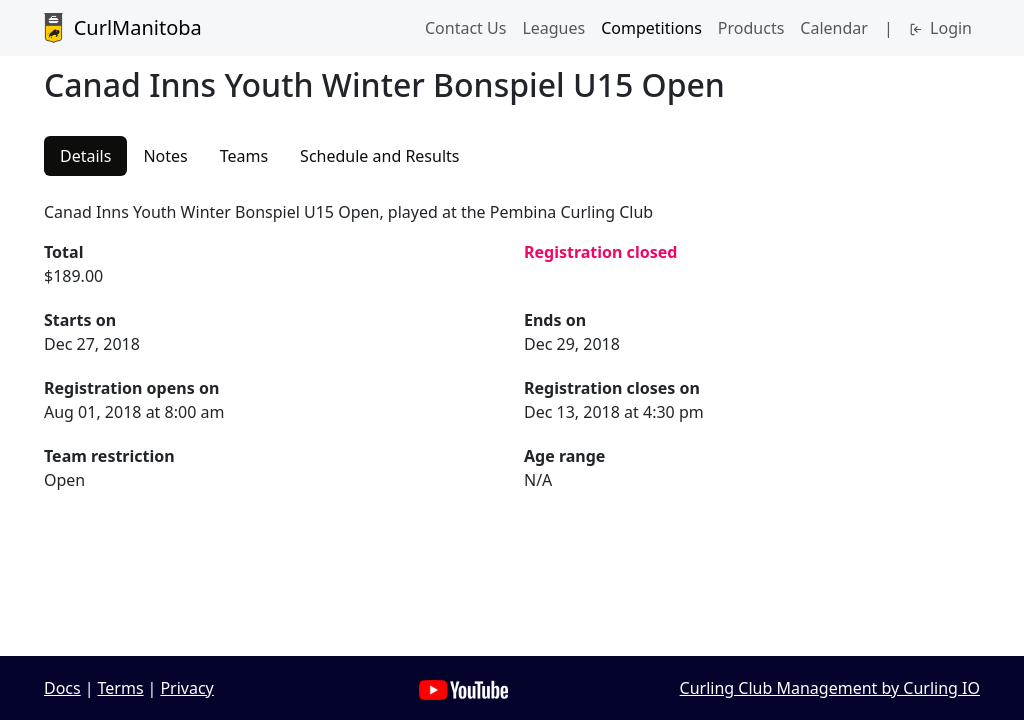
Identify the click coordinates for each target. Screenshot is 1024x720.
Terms (121, 688)
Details (85, 156)
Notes (165, 156)
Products (751, 28)
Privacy (186, 688)
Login (940, 28)
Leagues (553, 28)
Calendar (834, 28)
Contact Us (465, 28)
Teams (244, 156)
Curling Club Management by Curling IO (830, 688)
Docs (62, 688)
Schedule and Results (379, 156)
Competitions (651, 28)
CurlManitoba (123, 28)
